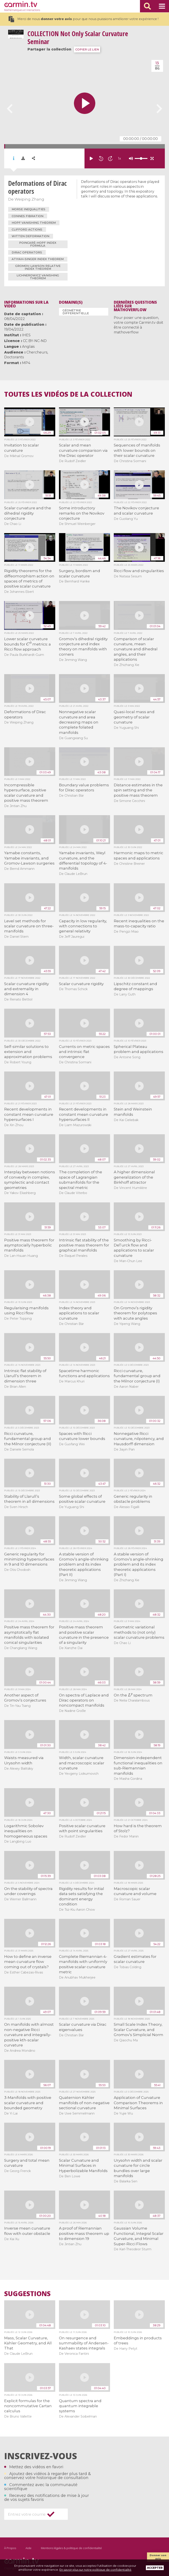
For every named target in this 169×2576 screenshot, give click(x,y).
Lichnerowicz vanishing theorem (38, 276)
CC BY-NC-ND (35, 341)
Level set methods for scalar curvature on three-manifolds (29, 926)
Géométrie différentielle (75, 312)
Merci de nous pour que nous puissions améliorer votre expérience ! (83, 19)
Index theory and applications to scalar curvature (79, 1313)
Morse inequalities (28, 209)
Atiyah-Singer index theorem (38, 259)
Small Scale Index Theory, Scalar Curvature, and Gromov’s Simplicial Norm (138, 2029)
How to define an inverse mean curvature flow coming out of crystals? (27, 1961)
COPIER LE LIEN (87, 49)
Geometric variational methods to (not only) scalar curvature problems (139, 1632)
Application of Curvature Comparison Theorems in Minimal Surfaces (138, 2102)
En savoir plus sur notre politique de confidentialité (95, 2569)
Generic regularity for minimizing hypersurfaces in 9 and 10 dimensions (29, 1559)
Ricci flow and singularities (139, 571)
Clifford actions (27, 229)
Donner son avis (158, 2557)
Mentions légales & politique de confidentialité (71, 2548)
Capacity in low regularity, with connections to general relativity (83, 926)
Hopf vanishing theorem (34, 222)
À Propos (10, 2548)
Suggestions (27, 2293)
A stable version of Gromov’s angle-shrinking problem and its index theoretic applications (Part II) (83, 1564)
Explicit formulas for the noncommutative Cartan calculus (28, 2406)
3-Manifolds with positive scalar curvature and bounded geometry (27, 2102)
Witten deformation (30, 236)
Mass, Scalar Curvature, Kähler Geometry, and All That (28, 2343)
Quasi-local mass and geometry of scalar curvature (134, 717)
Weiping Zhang (29, 199)
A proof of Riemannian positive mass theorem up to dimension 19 (84, 2233)
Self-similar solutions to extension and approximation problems (28, 1051)
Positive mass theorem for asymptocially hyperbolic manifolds (29, 1245)
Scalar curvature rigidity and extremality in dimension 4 (26, 989)
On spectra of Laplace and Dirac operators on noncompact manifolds (84, 1700)
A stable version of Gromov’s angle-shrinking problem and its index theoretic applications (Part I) (138, 1564)
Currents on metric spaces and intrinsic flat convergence (84, 1051)
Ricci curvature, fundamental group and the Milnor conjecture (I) (137, 1376)
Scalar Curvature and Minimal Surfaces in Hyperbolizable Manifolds (83, 2165)
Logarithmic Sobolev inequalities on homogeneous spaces (25, 1831)
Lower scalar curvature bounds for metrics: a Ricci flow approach (27, 644)
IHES (26, 335)
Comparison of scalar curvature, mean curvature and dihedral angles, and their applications (136, 649)
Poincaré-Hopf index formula (37, 244)
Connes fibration (27, 216)
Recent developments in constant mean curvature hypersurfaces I (28, 1114)
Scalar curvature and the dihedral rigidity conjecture (27, 513)
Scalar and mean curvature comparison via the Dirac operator (83, 450)
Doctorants (14, 357)
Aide (28, 2548)
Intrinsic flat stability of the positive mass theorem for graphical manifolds (84, 1245)
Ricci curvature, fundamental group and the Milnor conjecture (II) (27, 1438)
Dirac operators (27, 252)
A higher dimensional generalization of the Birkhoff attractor (134, 1177)
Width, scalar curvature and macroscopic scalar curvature (81, 1763)
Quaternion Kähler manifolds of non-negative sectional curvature (84, 2102)
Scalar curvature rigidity (81, 984)
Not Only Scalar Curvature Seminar (78, 37)
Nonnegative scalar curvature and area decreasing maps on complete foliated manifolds (78, 722)
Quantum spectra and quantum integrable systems (80, 2406)
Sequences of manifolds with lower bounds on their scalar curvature (137, 450)
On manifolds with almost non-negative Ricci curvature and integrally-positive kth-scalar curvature (29, 2034)
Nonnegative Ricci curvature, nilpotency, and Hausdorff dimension (139, 1438)
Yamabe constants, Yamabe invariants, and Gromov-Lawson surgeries (29, 858)
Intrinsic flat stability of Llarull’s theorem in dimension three (25, 1376)
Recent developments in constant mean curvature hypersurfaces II (83, 1114)
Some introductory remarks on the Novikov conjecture (81, 513)
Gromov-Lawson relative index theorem (38, 267)
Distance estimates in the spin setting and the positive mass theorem (138, 790)
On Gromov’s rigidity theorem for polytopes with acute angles (135, 1313)
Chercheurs (36, 352)
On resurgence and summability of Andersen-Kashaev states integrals (84, 2343)
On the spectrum (133, 1695)
